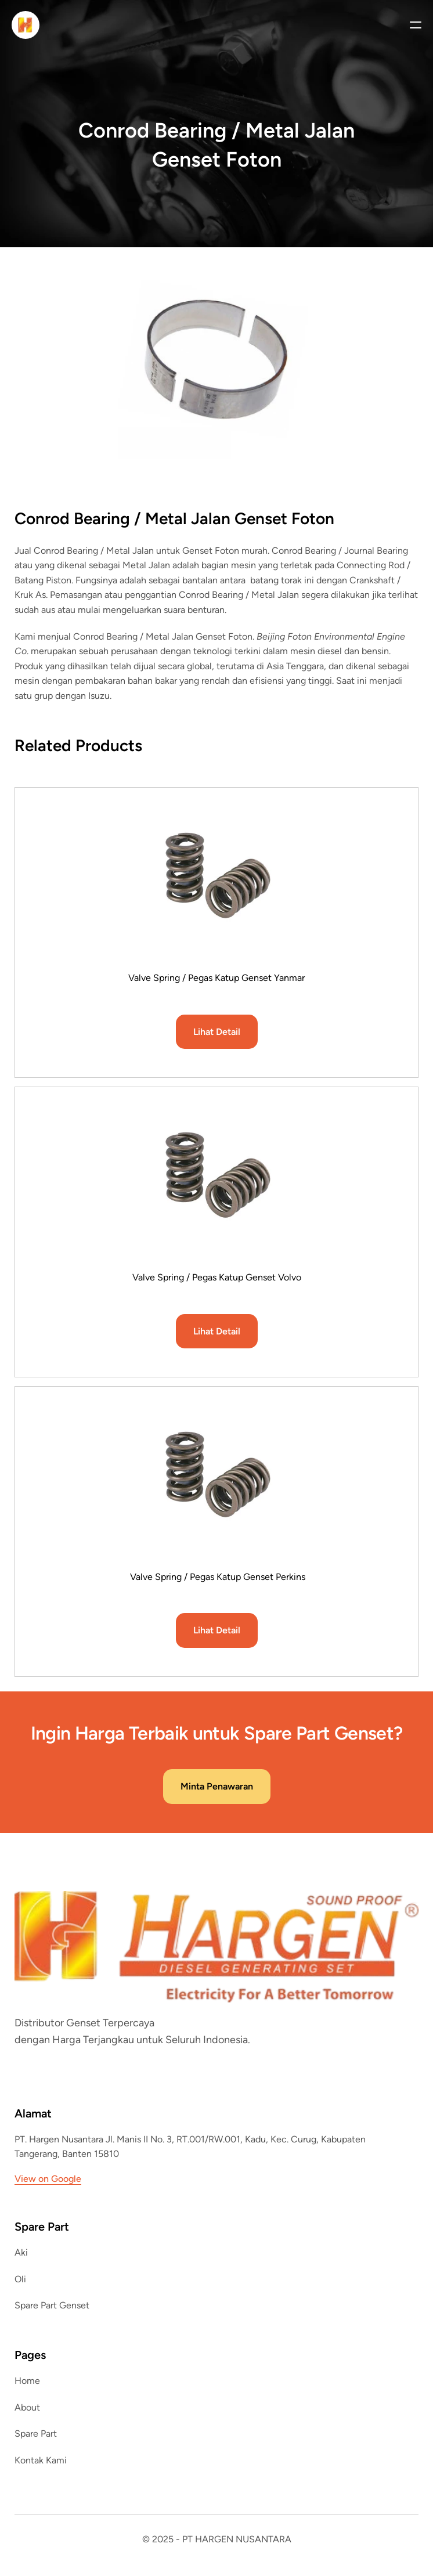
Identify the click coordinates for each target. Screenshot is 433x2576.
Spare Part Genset (52, 2305)
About (27, 2407)
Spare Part (36, 2433)
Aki (21, 2252)
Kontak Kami (41, 2460)
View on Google (48, 2178)
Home (27, 2380)
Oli (20, 2279)
